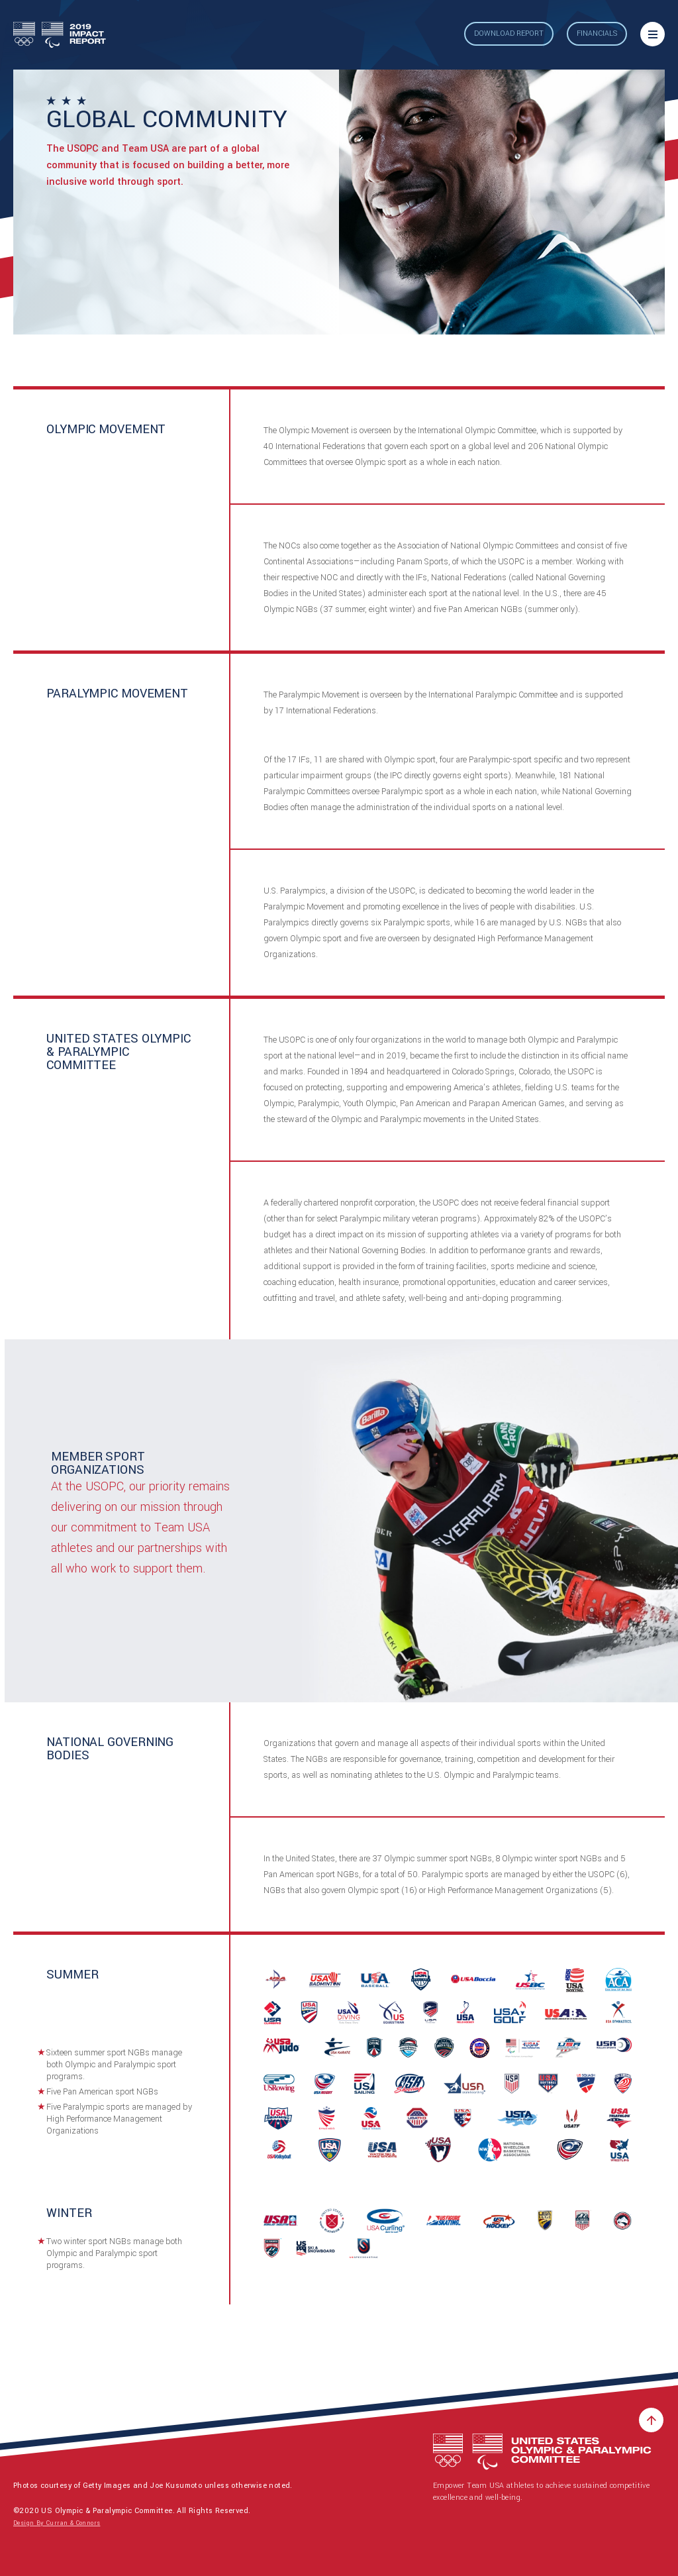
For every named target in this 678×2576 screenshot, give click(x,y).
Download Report (509, 33)
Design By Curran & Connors (56, 2523)
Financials (597, 33)
